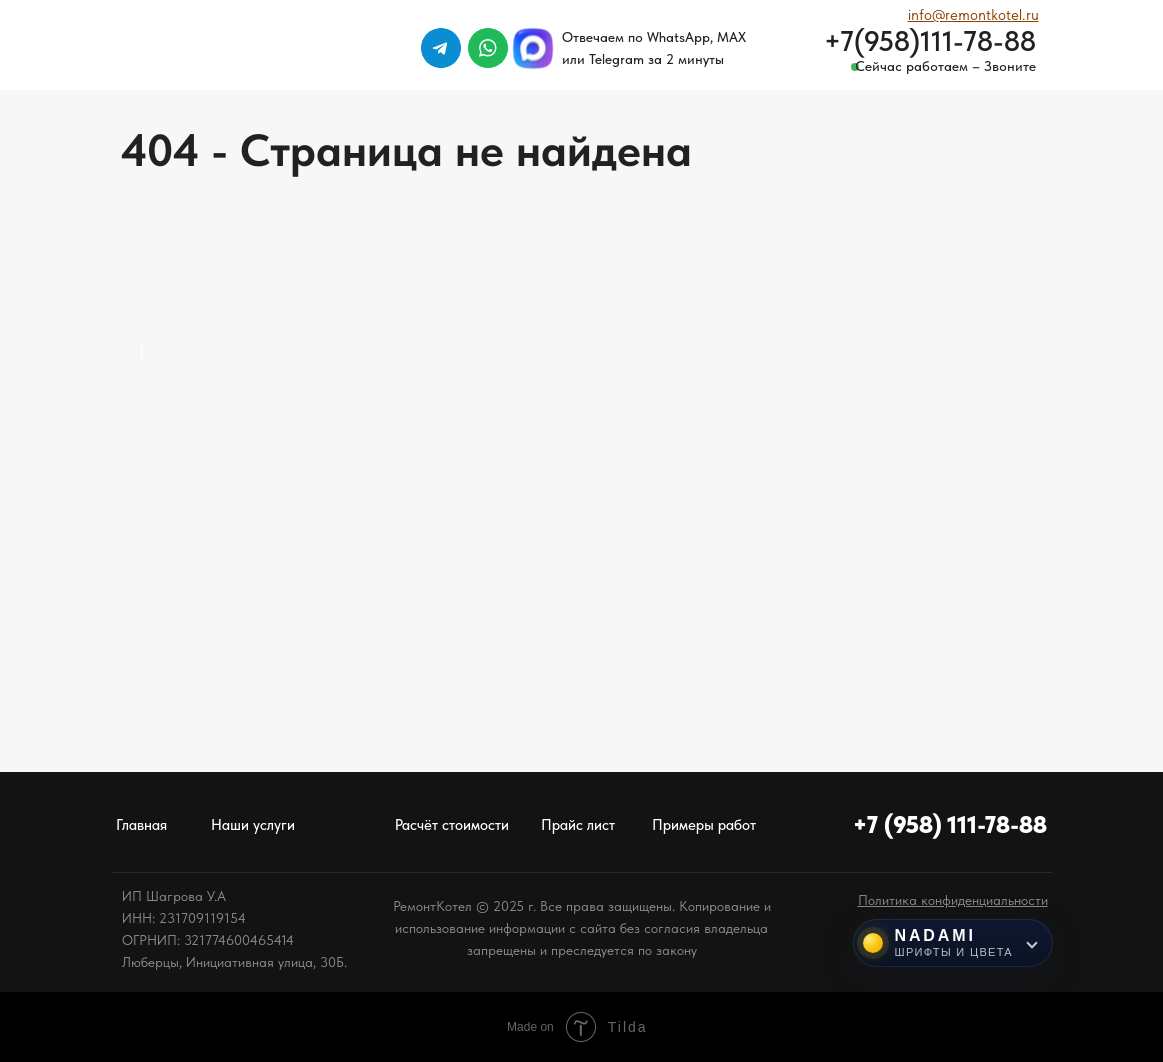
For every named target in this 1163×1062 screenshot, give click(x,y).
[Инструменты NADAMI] (953, 943)
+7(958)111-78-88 (930, 41)
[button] (953, 900)
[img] (1082, 48)
